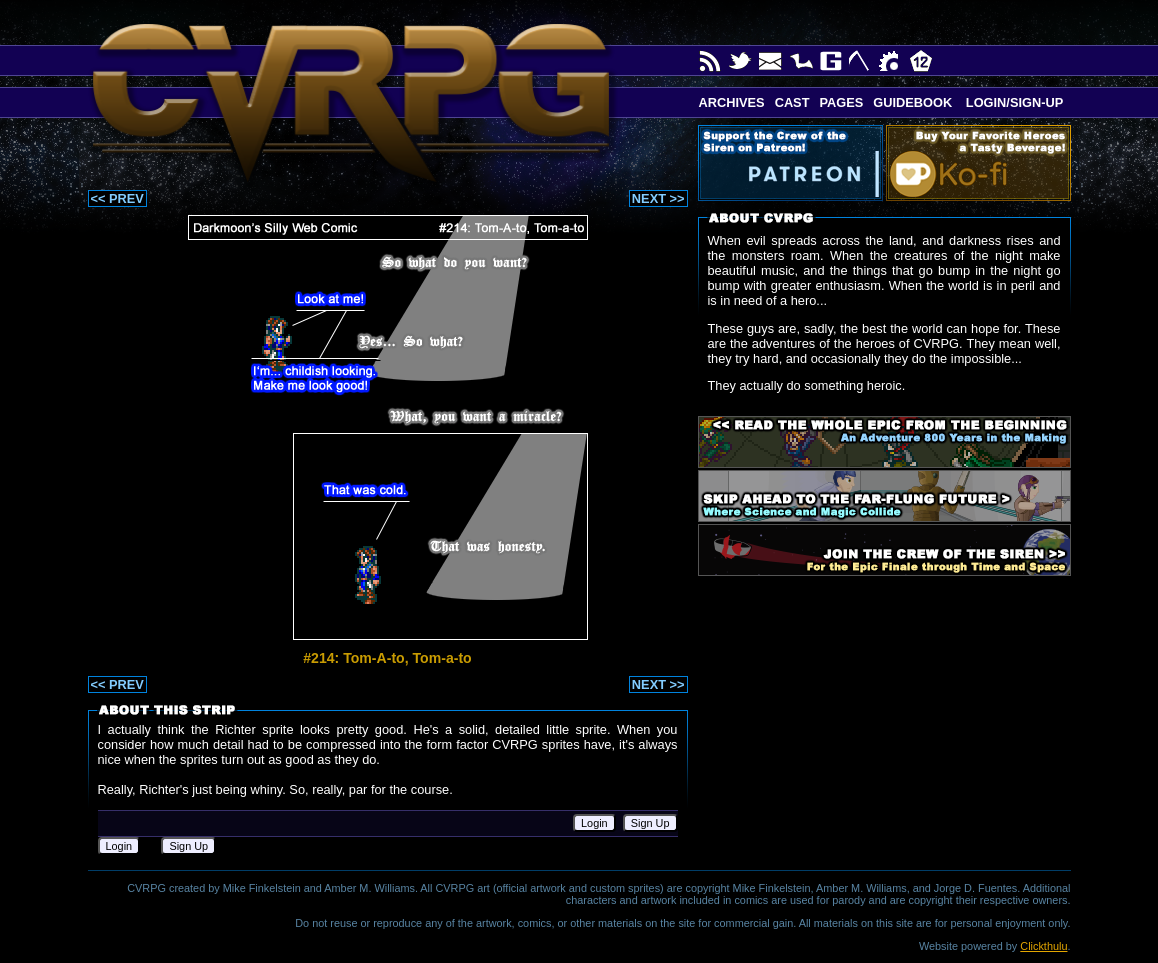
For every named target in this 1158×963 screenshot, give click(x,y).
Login (594, 823)
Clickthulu (1043, 946)
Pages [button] (841, 102)
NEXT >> (658, 198)
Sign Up (650, 823)
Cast (792, 102)
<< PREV (117, 198)
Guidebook (912, 102)
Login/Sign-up (1012, 102)
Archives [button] (732, 102)
